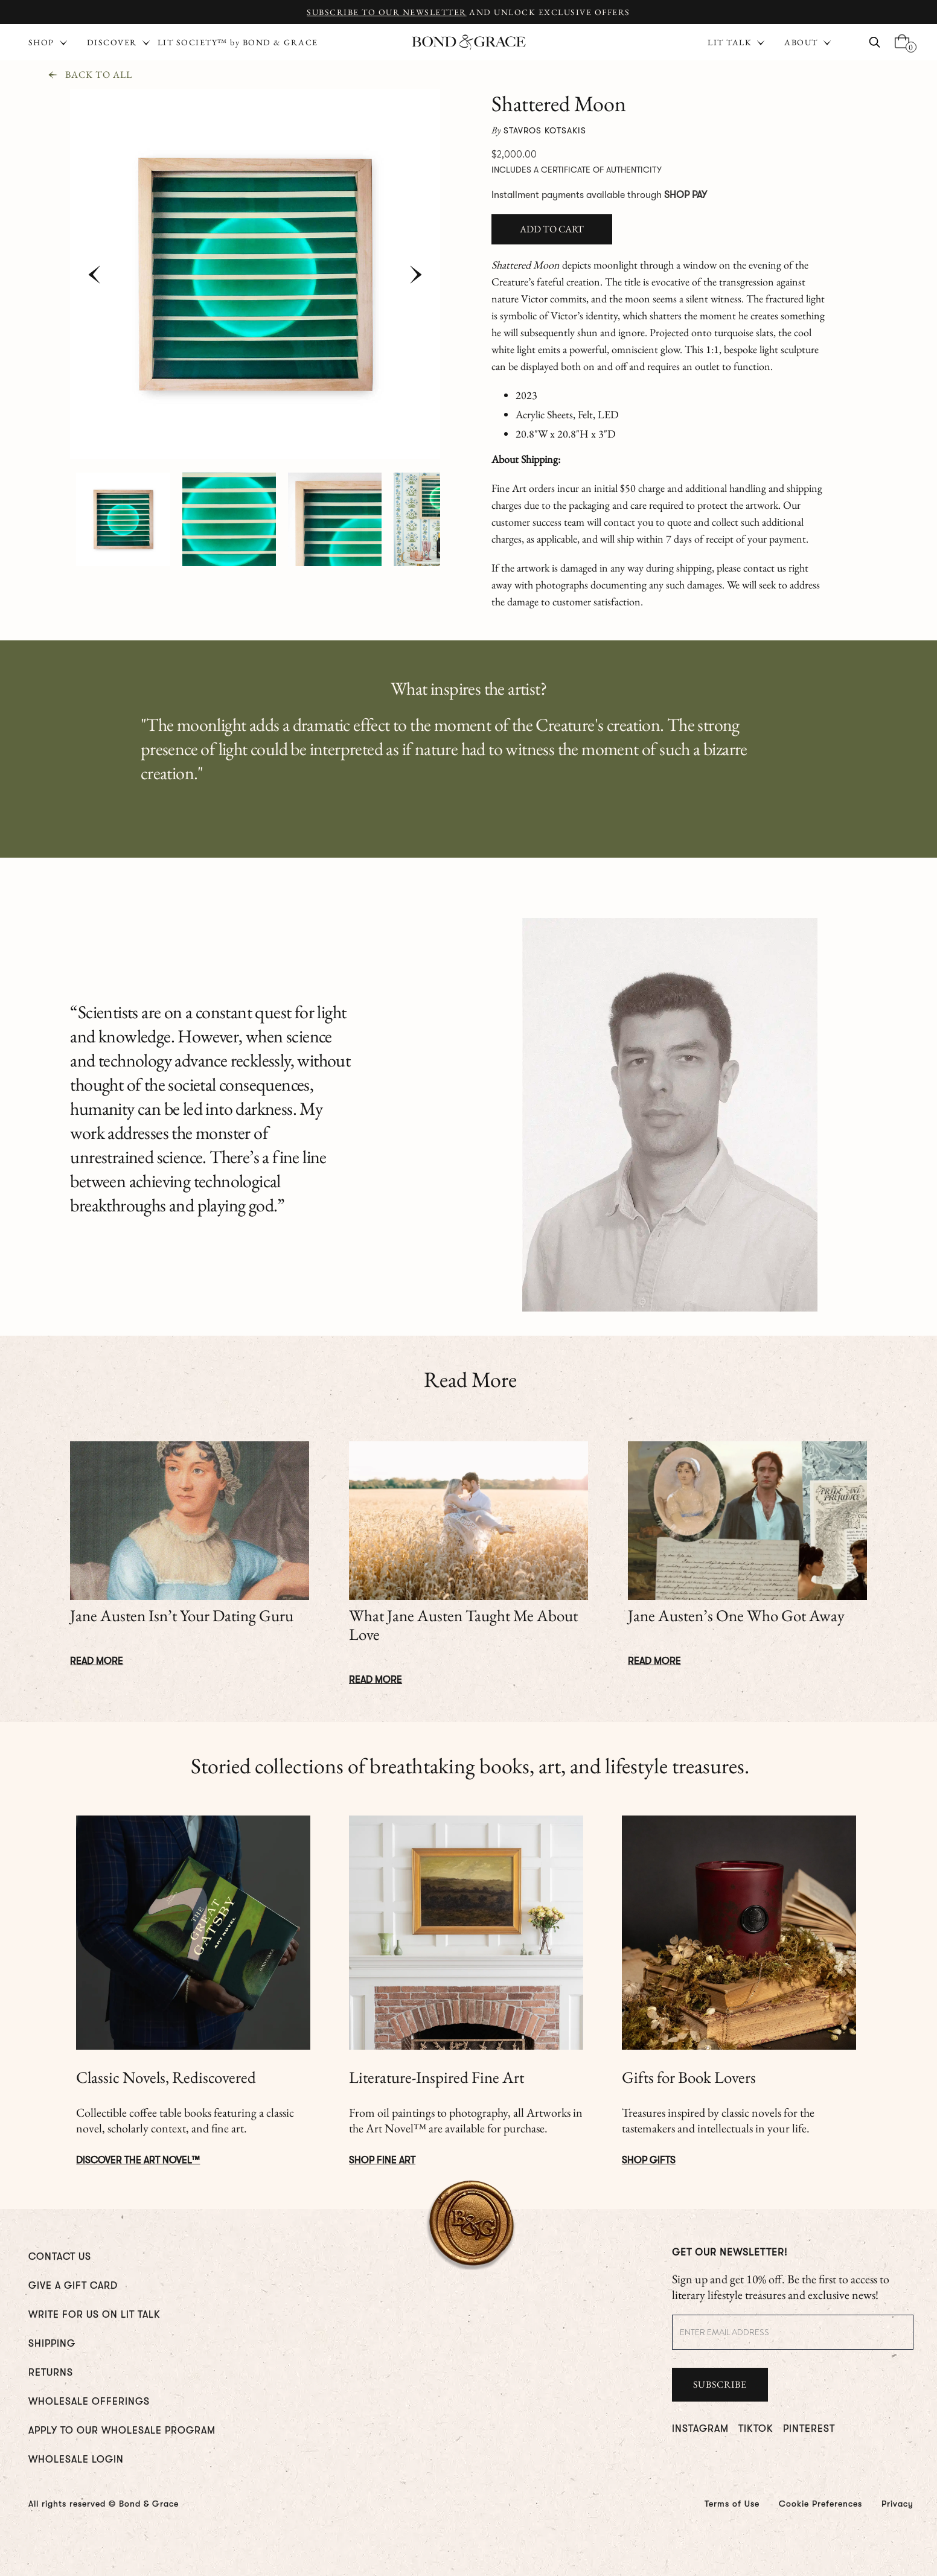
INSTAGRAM (700, 2428)
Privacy (897, 2503)
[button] (734, 42)
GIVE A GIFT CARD (73, 2285)
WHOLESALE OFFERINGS (89, 2401)
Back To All (98, 75)
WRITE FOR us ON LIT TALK (94, 2314)
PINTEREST (809, 2428)
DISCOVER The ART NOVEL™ (138, 2160)
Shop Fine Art (382, 2160)
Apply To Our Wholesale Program (122, 2430)
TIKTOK (755, 2428)
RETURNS (50, 2372)
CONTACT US (59, 2256)
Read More (96, 1661)
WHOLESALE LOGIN (76, 2459)
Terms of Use (732, 2503)
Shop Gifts (649, 2160)
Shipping (51, 2343)
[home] (468, 42)
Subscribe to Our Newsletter (387, 12)
